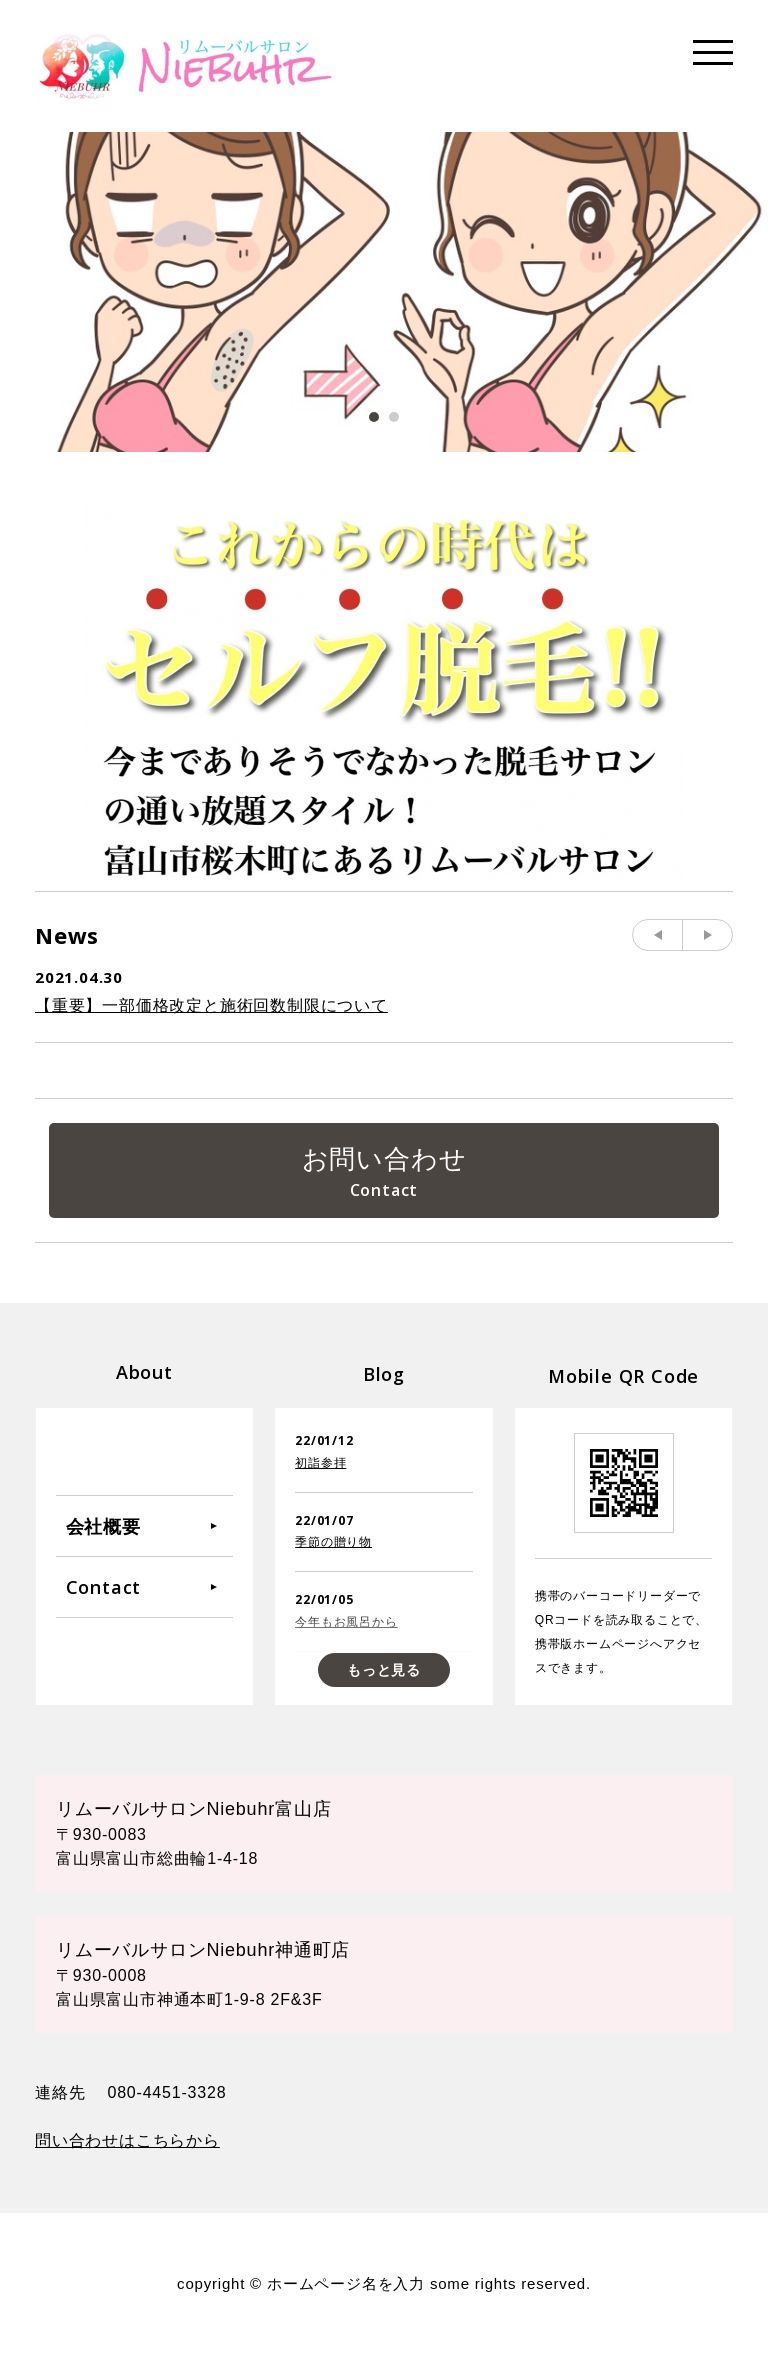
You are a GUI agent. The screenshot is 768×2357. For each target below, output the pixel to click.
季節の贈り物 (333, 1543)
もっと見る (384, 1671)
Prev (657, 935)
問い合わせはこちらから (127, 2141)
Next (707, 935)
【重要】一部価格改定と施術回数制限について (211, 1005)
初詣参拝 (320, 1464)
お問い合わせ (384, 1159)
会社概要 (103, 1527)
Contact (104, 1588)
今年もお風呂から (346, 1623)
